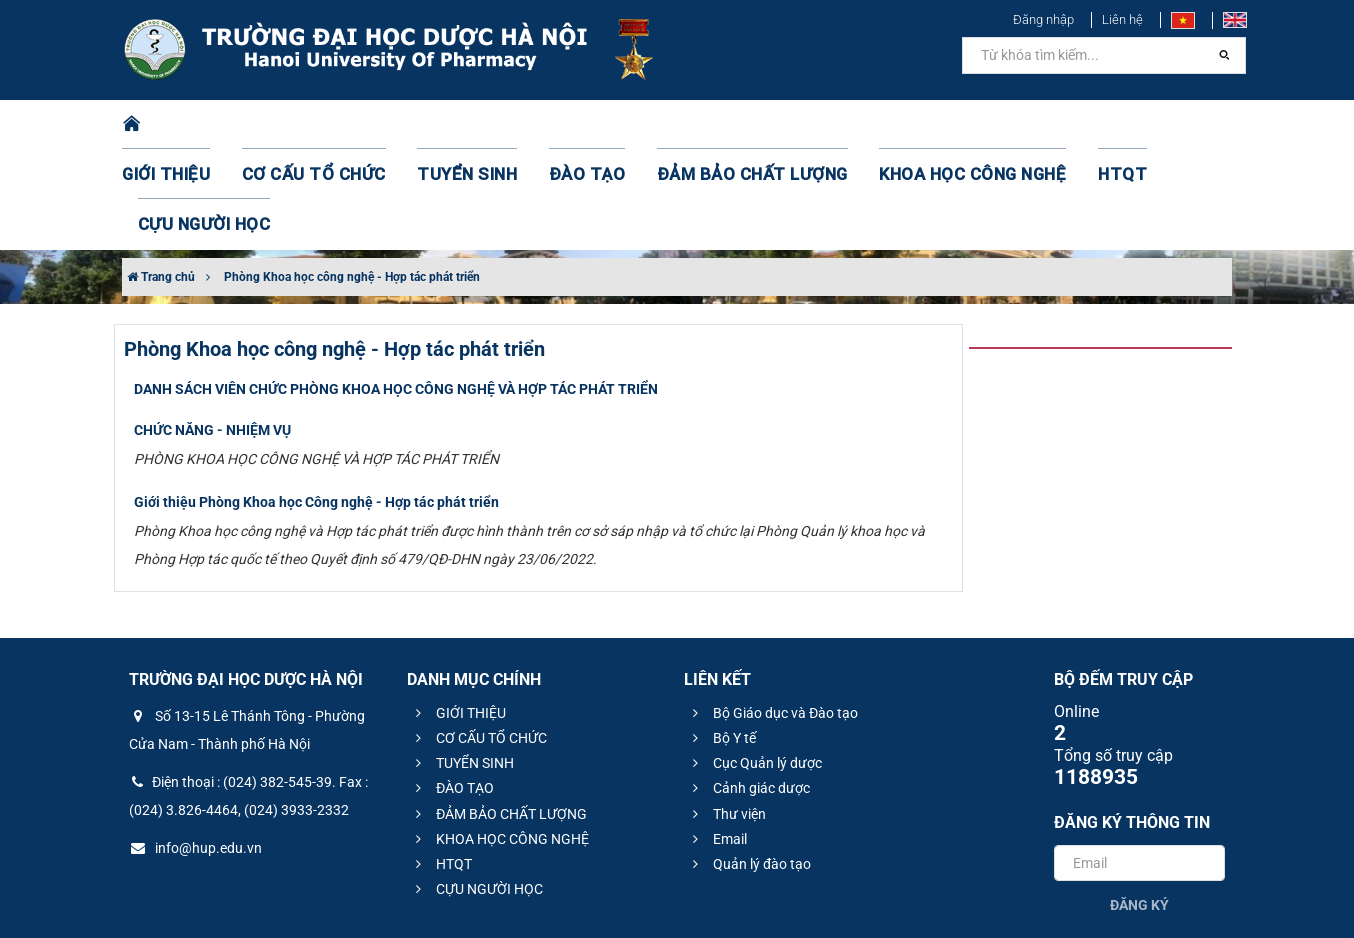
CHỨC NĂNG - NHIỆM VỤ (212, 330)
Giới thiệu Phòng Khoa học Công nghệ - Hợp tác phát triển (316, 402)
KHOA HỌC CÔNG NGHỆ (902, 125)
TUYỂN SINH (457, 125)
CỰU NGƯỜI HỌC (1146, 125)
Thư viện (726, 714)
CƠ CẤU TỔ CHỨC (322, 125)
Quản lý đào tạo (749, 764)
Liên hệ (1122, 19)
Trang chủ (161, 177)
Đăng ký (1139, 805)
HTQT (1036, 125)
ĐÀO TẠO (564, 125)
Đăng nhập (1043, 19)
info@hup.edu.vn (195, 748)
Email (717, 739)
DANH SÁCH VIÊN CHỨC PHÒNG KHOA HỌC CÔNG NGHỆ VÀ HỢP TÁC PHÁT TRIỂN (396, 289)
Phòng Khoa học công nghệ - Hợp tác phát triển (352, 177)
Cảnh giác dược (748, 688)
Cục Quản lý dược (754, 663)
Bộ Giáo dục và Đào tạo (772, 613)
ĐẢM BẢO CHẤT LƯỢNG (708, 125)
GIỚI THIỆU (191, 125)
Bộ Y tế (721, 638)
